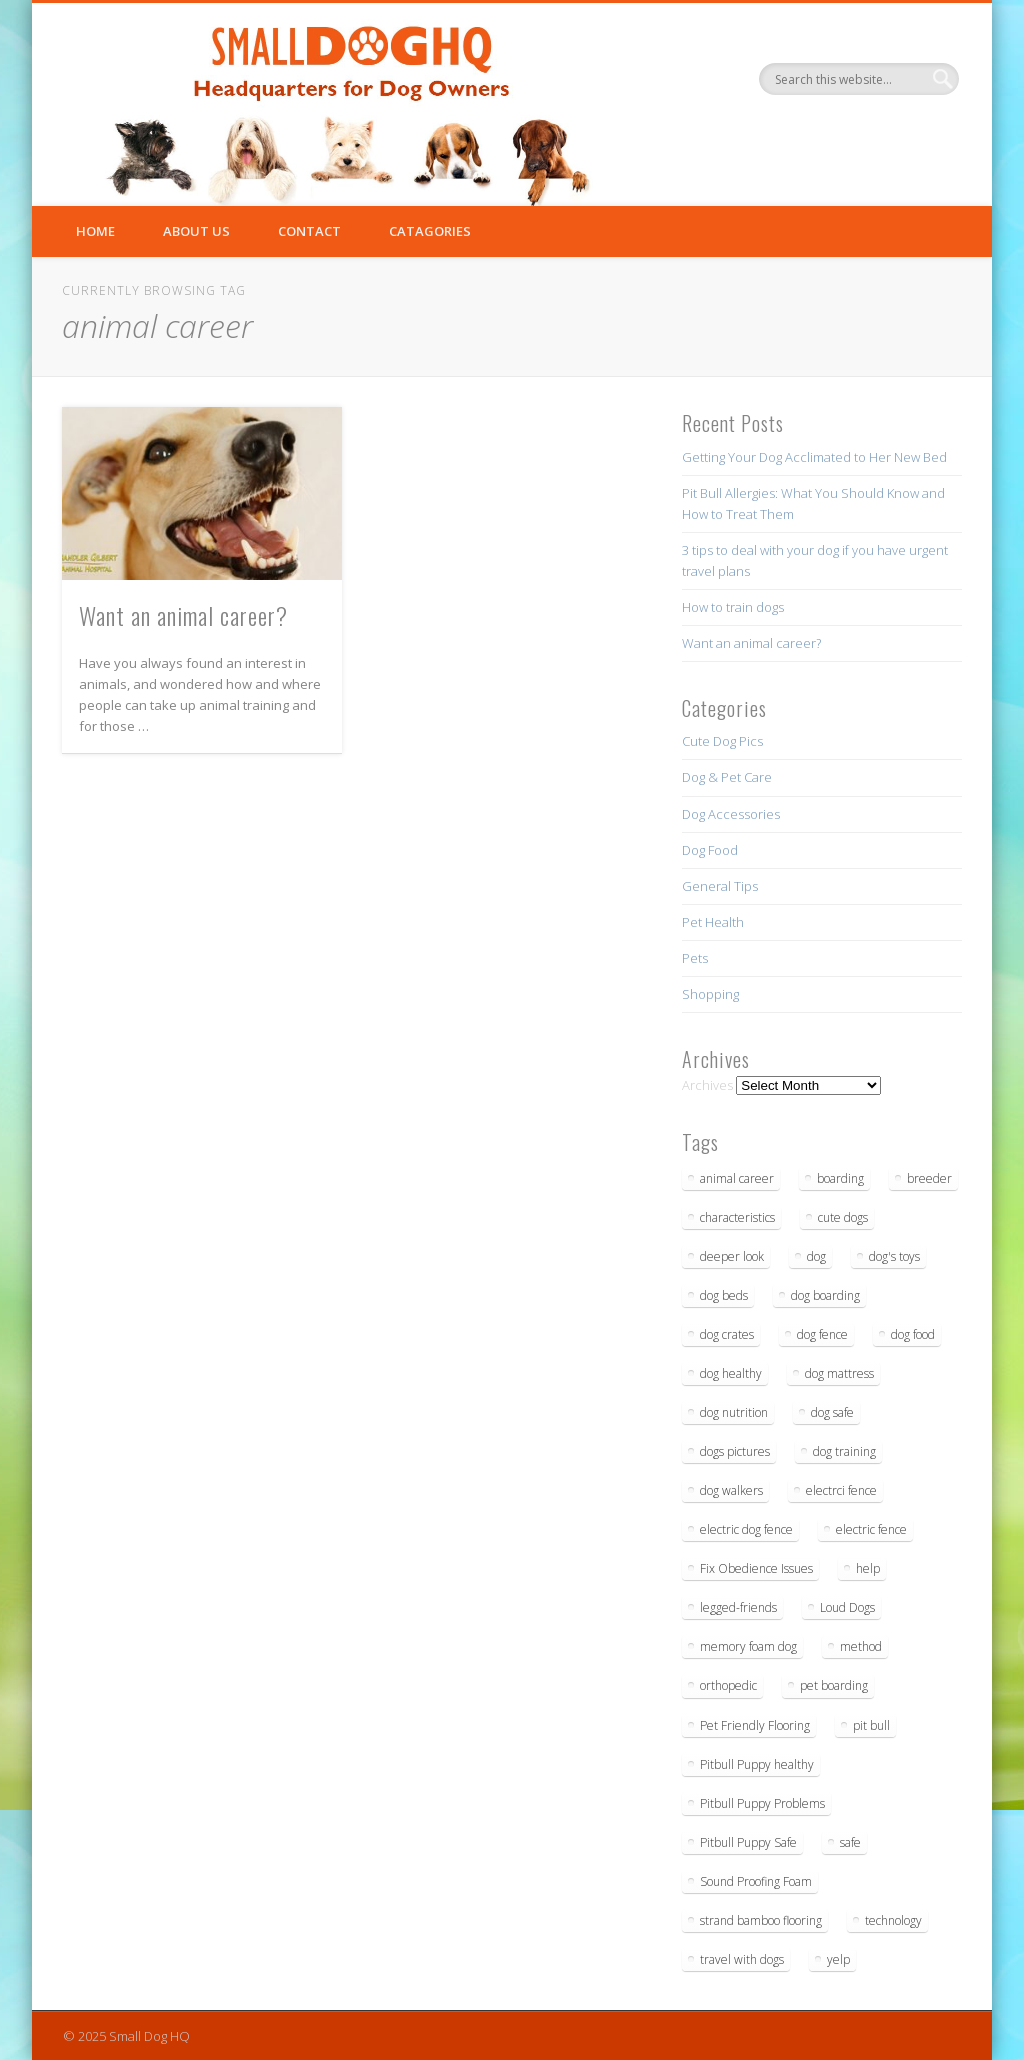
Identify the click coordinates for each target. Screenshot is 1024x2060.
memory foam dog (748, 1646)
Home (95, 231)
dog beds (724, 1295)
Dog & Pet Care (727, 777)
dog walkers (731, 1490)
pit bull (871, 1725)
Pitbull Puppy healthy (757, 1764)
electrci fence (841, 1490)
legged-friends (738, 1607)
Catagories (430, 231)
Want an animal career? (183, 615)
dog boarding (825, 1295)
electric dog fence (746, 1529)
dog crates (727, 1334)
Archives (707, 1085)
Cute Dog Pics (722, 741)
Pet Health (713, 922)
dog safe (832, 1412)
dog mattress (839, 1373)
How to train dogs (733, 607)
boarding (840, 1178)
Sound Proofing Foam (756, 1881)
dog (816, 1256)
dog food (913, 1334)
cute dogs (843, 1217)
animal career (737, 1178)
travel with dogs (742, 1959)
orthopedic (728, 1685)
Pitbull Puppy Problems (762, 1803)
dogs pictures (735, 1451)
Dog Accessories (731, 814)
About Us (196, 231)
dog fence (822, 1334)
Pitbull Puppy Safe (748, 1842)
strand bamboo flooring (761, 1920)
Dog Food (710, 850)
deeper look (732, 1256)
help (868, 1568)
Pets (695, 958)
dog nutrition (734, 1412)
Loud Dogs (847, 1607)
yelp (838, 1959)
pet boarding (834, 1685)
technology (893, 1920)
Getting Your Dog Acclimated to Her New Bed (814, 457)
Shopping (710, 994)
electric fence (871, 1529)
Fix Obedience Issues (756, 1568)
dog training (844, 1451)
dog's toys (894, 1256)
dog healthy (731, 1373)
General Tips (720, 886)
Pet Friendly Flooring (755, 1725)
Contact (309, 231)
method (861, 1646)
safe (850, 1842)
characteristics (737, 1217)
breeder (929, 1178)
